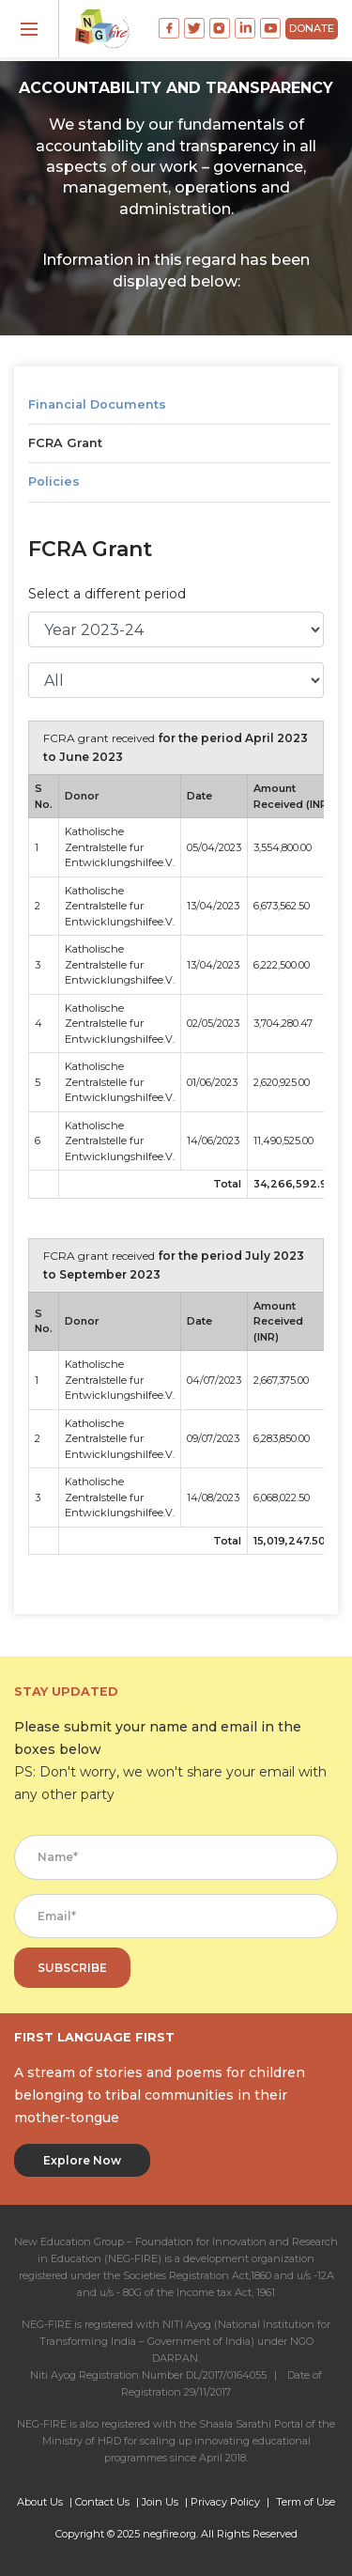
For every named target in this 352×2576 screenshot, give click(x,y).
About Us (40, 2501)
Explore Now (82, 2160)
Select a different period (107, 593)
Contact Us (102, 2501)
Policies (54, 481)
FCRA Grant (65, 443)
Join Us (160, 2501)
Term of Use (305, 2501)
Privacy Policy (225, 2501)
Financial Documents (97, 404)
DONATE (311, 28)
